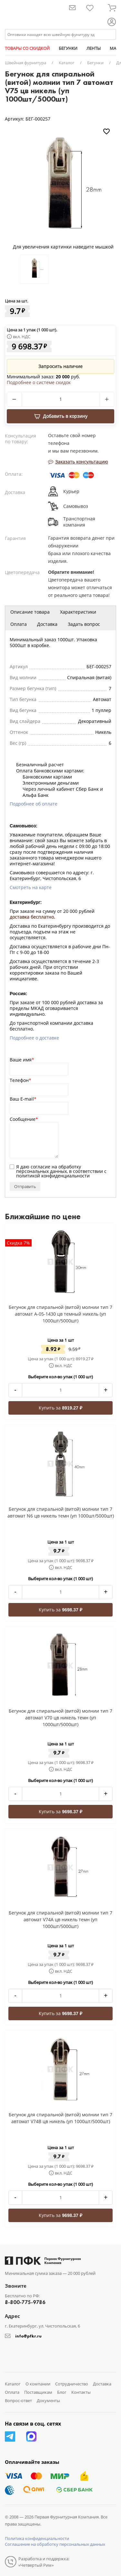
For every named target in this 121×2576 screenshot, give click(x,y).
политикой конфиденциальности (53, 1176)
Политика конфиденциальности (37, 2538)
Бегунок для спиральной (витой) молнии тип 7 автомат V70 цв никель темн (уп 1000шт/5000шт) (60, 1717)
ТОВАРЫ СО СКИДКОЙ (27, 48)
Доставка (47, 624)
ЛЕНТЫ (93, 48)
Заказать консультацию (78, 462)
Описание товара (30, 612)
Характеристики (78, 612)
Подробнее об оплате (33, 804)
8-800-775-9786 (25, 2302)
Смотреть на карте (31, 887)
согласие (40, 1167)
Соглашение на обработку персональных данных (55, 2544)
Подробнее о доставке (34, 1038)
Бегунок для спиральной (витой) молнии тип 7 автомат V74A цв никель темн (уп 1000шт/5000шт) (60, 1919)
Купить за (60, 1408)
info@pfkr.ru (28, 2336)
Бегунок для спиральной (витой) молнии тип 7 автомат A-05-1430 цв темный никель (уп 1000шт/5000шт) (60, 1314)
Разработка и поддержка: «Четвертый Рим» (43, 2562)
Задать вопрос (84, 624)
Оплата (18, 624)
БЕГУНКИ (68, 48)
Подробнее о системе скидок (39, 382)
